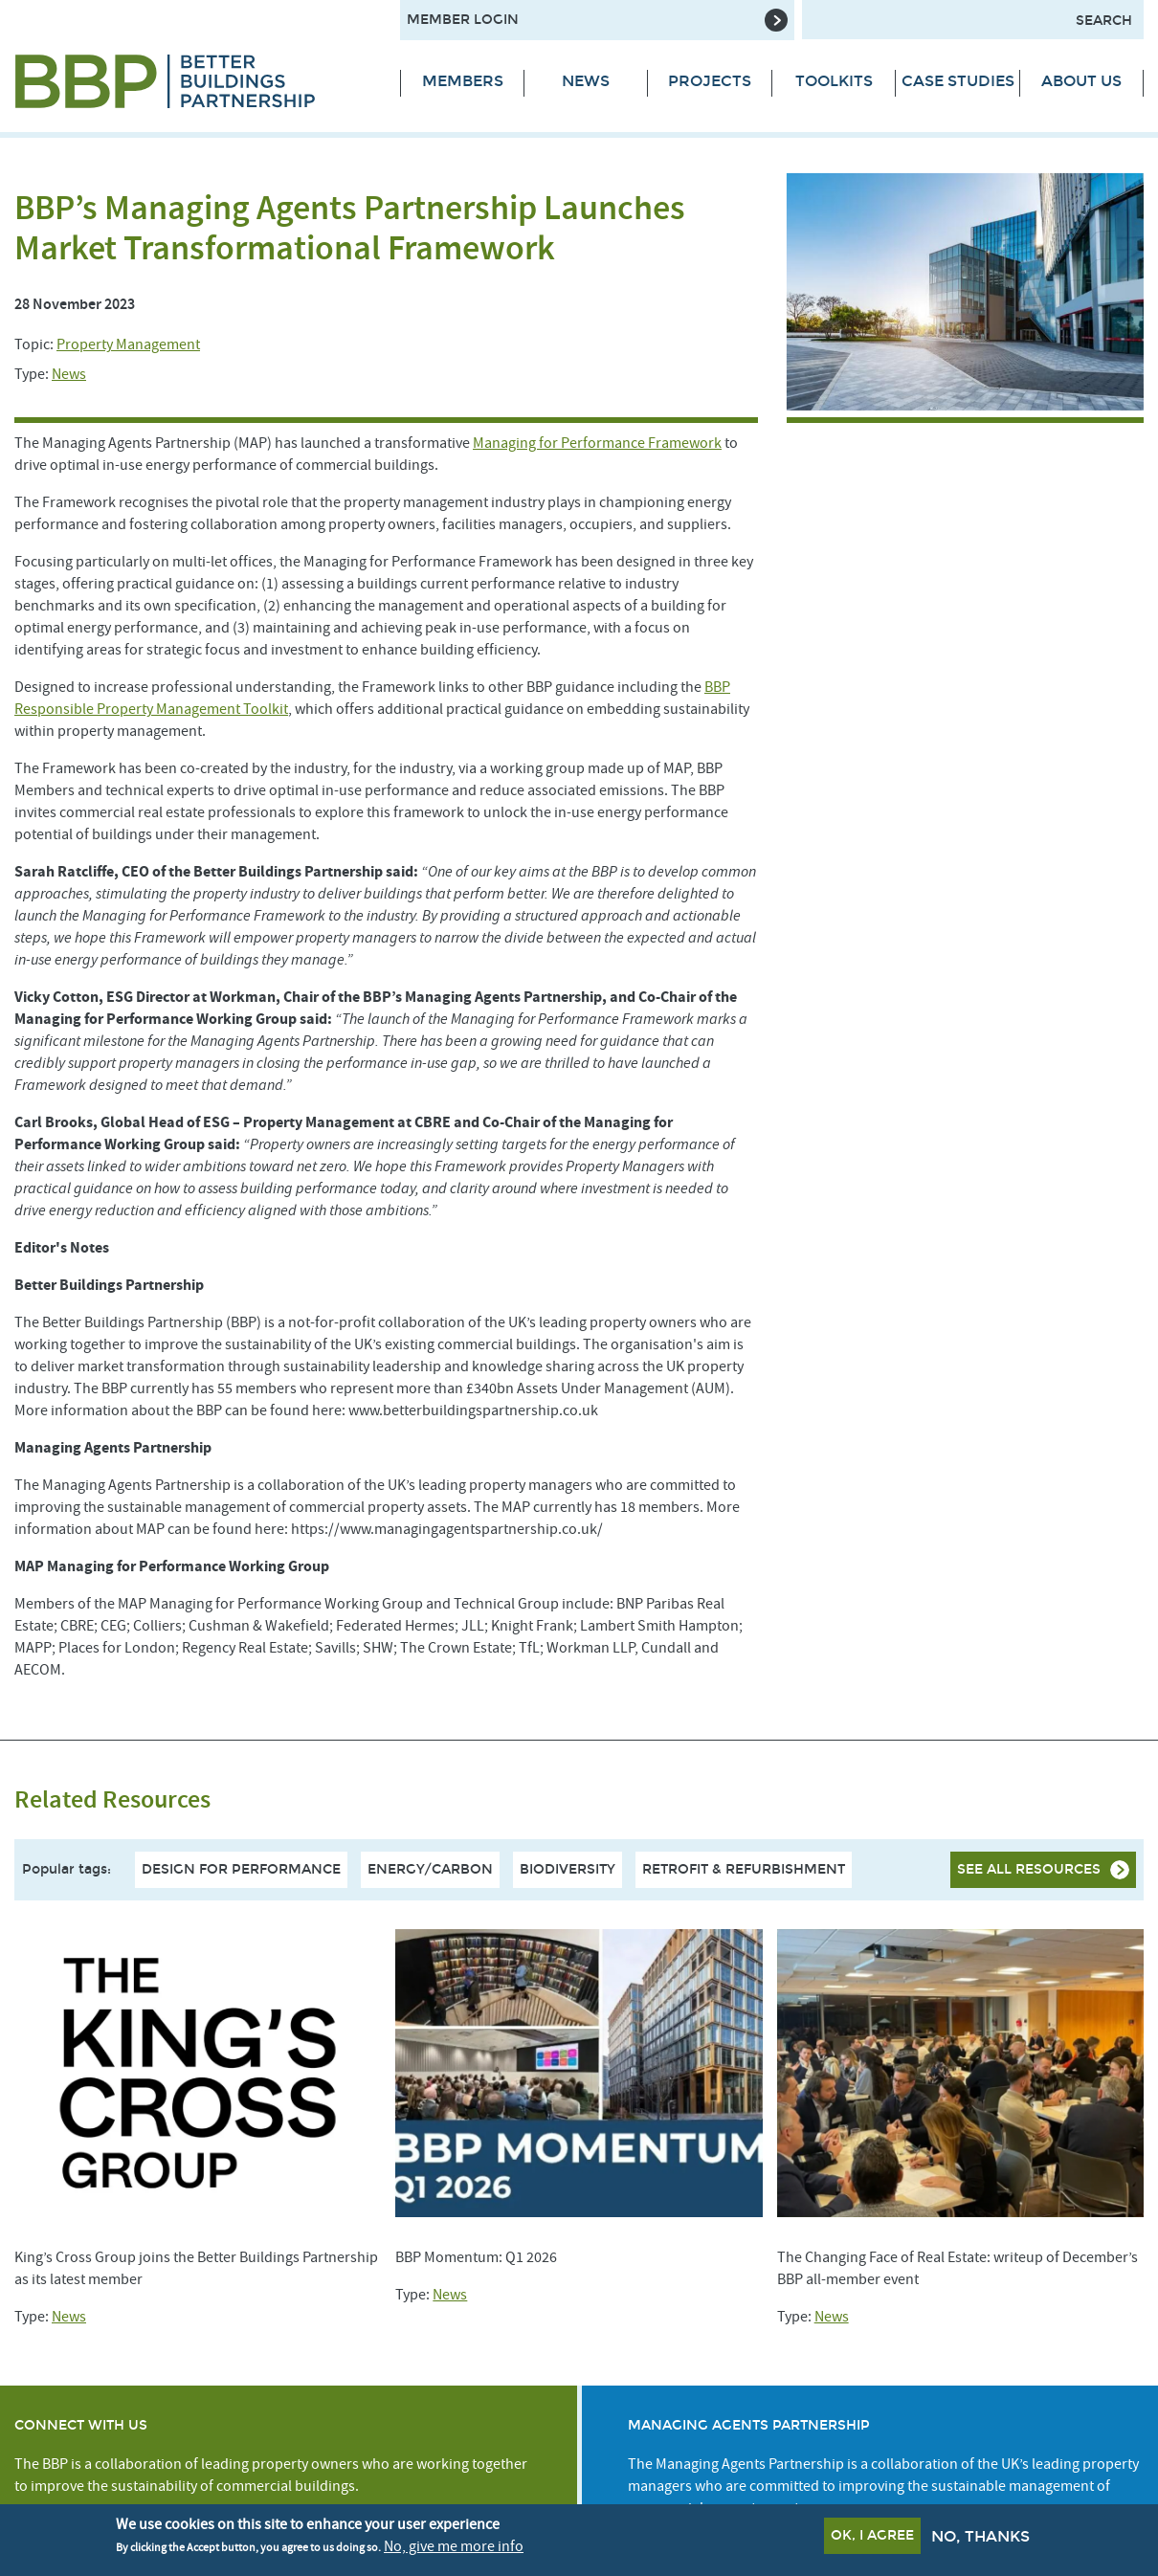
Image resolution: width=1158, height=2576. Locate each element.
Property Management (128, 344)
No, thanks (980, 2536)
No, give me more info (453, 2546)
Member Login (463, 19)
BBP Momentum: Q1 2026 (476, 2257)
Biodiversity (567, 1869)
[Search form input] (973, 19)
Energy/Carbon (430, 1869)
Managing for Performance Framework (597, 443)
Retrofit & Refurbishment (743, 1869)
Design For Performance (241, 1869)
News (586, 81)
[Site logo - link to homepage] (192, 81)
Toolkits (834, 81)
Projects (709, 81)
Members (462, 81)
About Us (1081, 81)
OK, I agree (872, 2535)
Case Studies (958, 81)
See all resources (1029, 1869)
